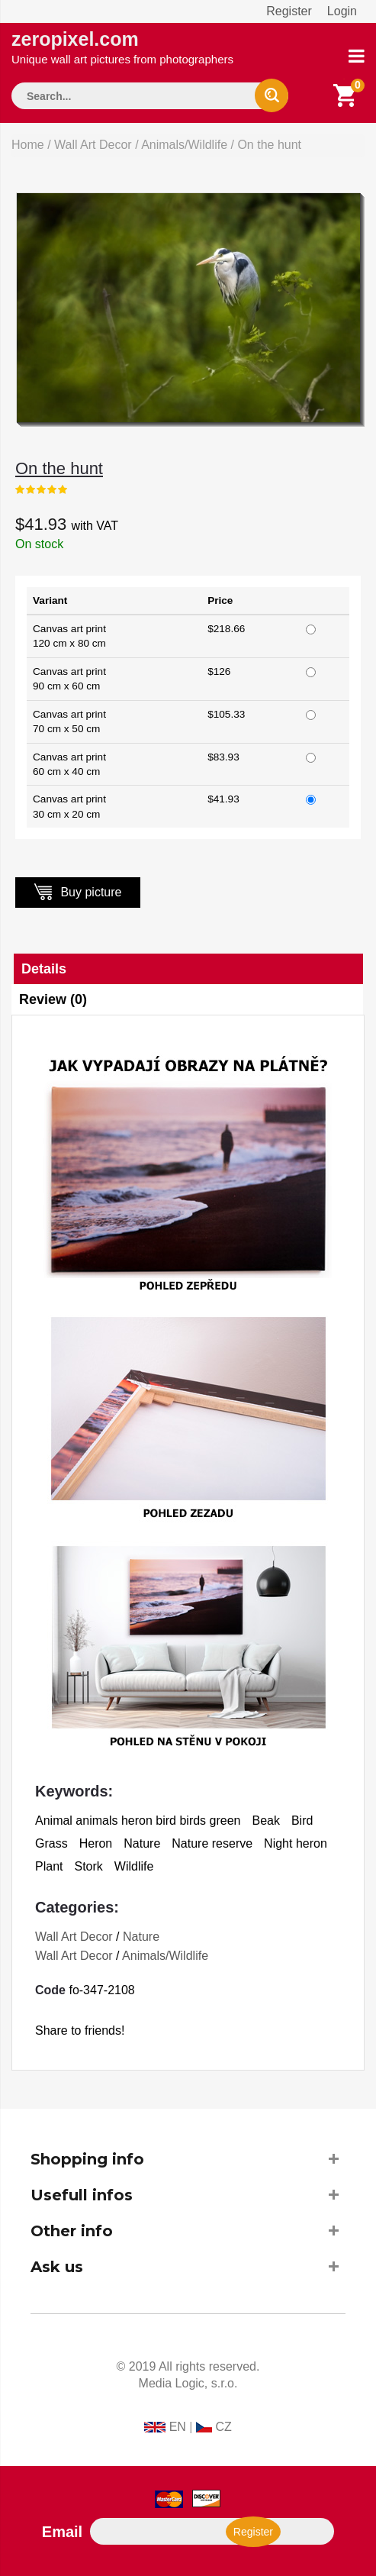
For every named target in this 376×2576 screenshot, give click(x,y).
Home (27, 144)
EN (177, 2426)
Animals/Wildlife (184, 144)
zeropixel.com (122, 47)
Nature (141, 1936)
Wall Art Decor (93, 144)
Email (62, 2531)
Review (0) (53, 999)
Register (289, 11)
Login (342, 11)
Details (43, 968)
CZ (223, 2426)
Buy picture (77, 891)
